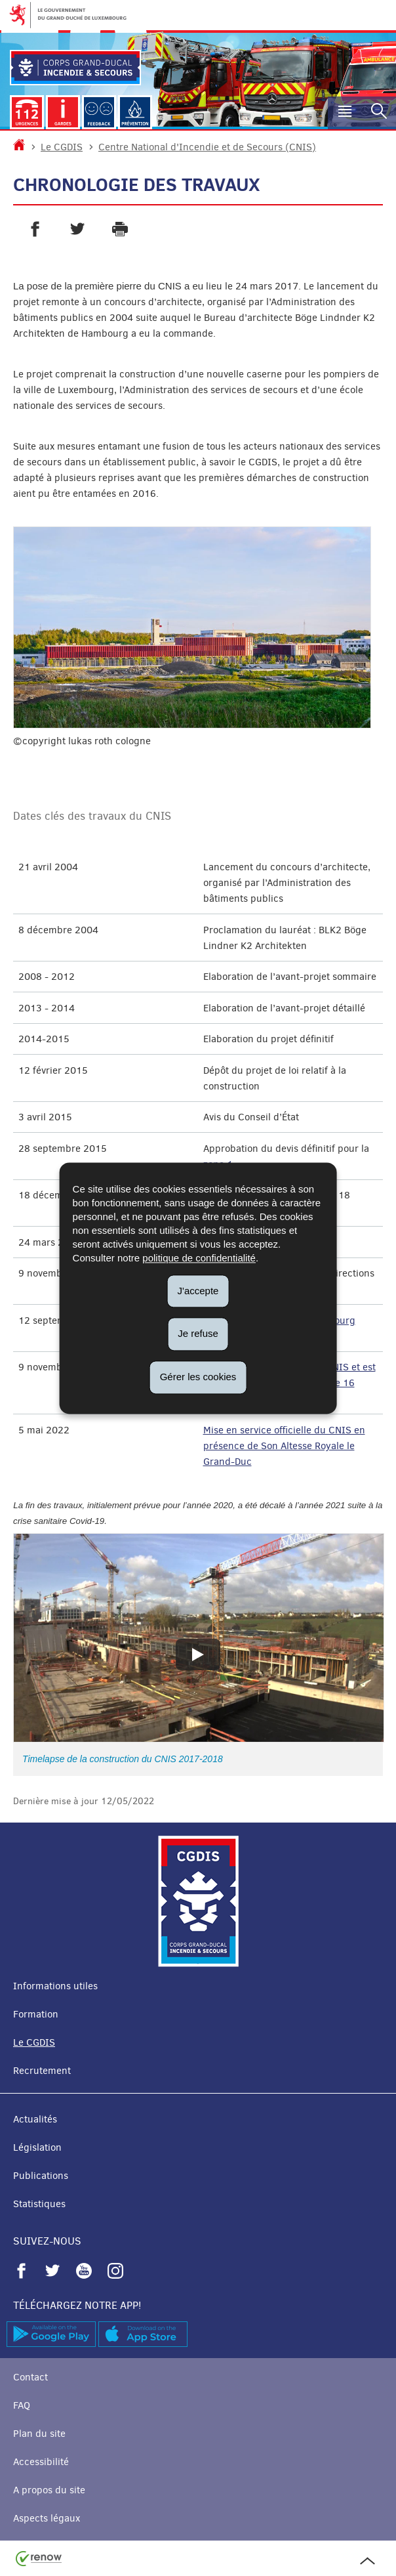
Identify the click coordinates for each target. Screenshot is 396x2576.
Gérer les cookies (198, 1376)
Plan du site (39, 2433)
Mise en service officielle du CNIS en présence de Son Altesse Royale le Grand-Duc (284, 1446)
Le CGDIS (62, 147)
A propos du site (49, 2490)
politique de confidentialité (199, 1257)
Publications (40, 2175)
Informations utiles (55, 1986)
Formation (35, 2014)
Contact (30, 2377)
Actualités (35, 2119)
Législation (37, 2147)
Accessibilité (41, 2461)
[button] (345, 112)
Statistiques (39, 2203)
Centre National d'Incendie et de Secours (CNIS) (207, 147)
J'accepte (198, 1290)
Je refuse (198, 1334)
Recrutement (42, 2070)
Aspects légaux (46, 2518)
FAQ (21, 2405)
